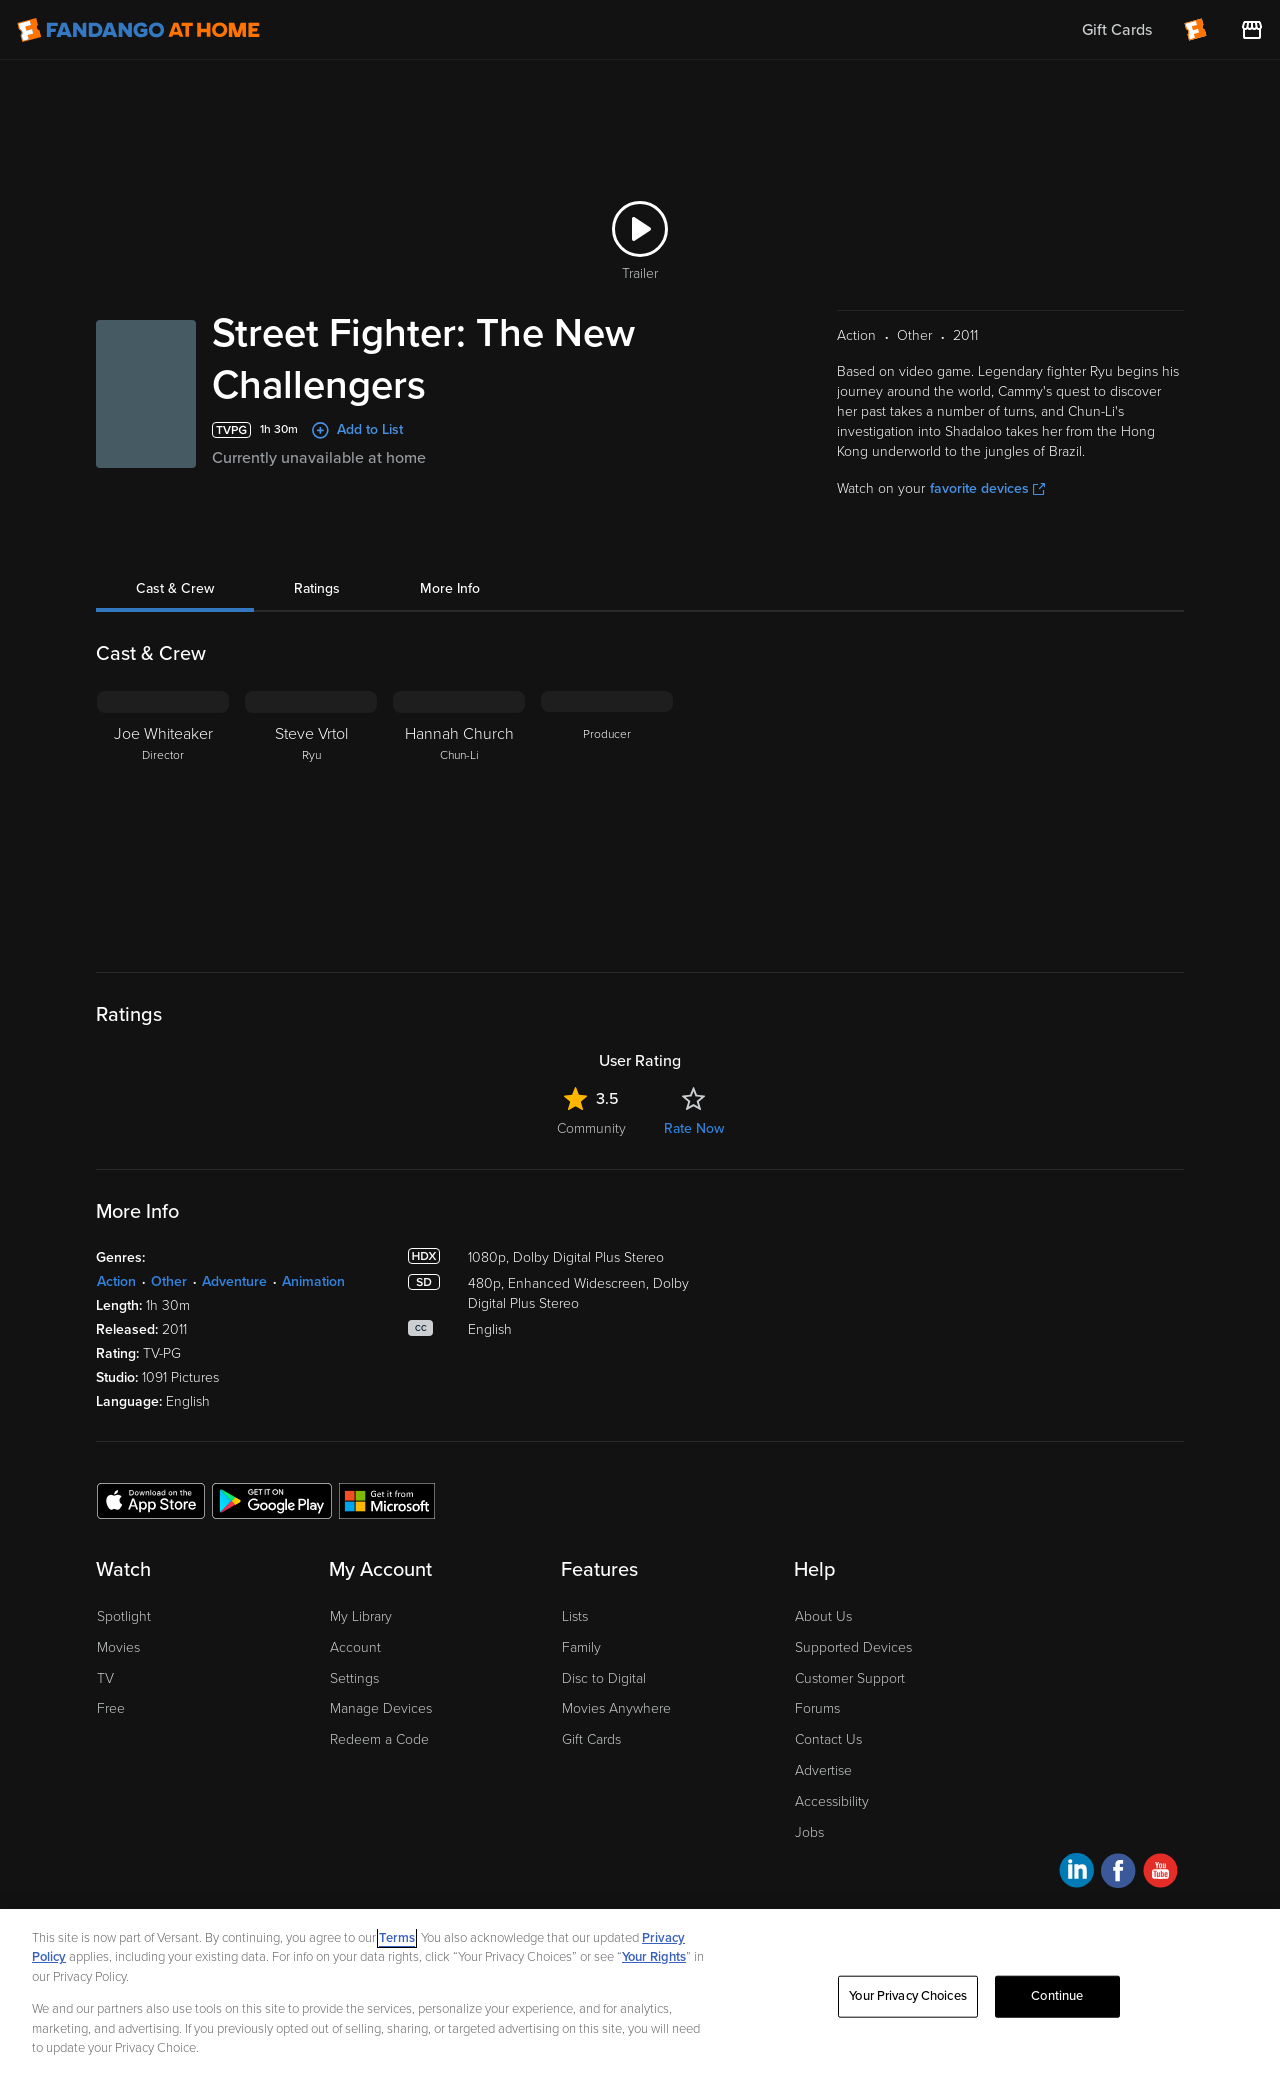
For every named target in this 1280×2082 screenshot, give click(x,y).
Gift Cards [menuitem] (1117, 30)
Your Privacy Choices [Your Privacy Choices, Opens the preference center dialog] (908, 1996)
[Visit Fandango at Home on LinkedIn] (1076, 1873)
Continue (1057, 1996)
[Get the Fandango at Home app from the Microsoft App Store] (387, 1500)
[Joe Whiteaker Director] (163, 816)
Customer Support (850, 1678)
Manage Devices (381, 1708)
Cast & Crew (175, 588)
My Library (361, 1616)
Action (116, 1281)
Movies (118, 1647)
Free (111, 1708)
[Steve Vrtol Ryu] (311, 816)
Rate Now (694, 1128)
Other (169, 1281)
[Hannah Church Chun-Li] (459, 816)
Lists (575, 1616)
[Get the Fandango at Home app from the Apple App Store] (151, 1500)
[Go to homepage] (138, 30)
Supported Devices (853, 1647)
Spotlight (124, 1616)
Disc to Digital (604, 1678)
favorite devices (987, 488)
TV (105, 1678)
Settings (354, 1678)
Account (355, 1647)
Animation (313, 1281)
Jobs (809, 1832)
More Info (450, 588)
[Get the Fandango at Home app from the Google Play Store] (272, 1500)
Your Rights (654, 1957)
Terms (397, 1938)
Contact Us (828, 1739)
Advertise (823, 1770)
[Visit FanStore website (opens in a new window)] (1252, 30)
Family (581, 1647)
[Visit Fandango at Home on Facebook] (1118, 1873)
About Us (823, 1616)
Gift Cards (591, 1739)
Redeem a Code (379, 1739)
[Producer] (607, 816)
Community (591, 1128)
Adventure (234, 1281)
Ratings (317, 588)
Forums (817, 1708)
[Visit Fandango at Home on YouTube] (1160, 1873)
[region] (640, 1995)
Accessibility (832, 1801)
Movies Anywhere (616, 1708)
